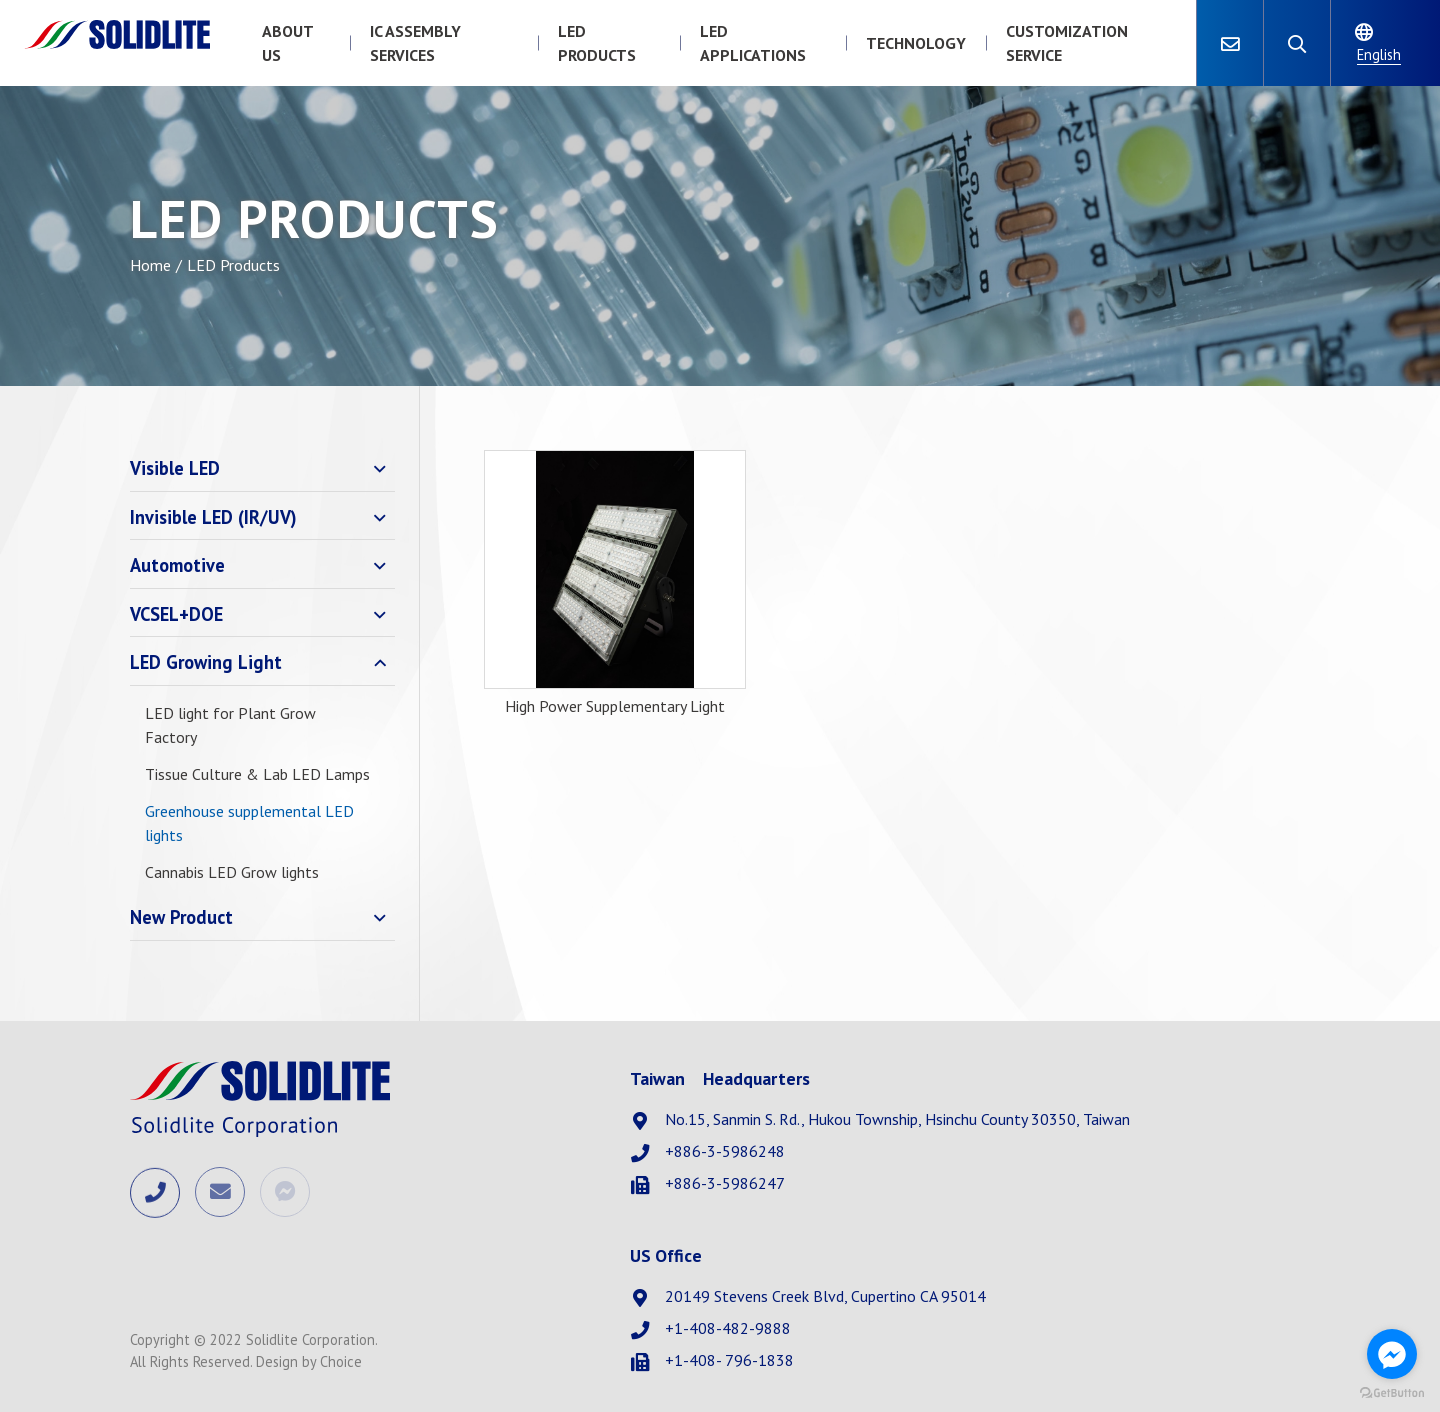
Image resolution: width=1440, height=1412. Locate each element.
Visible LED (175, 468)
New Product (181, 917)
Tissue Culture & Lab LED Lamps (257, 774)
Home (150, 265)
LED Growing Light (206, 662)
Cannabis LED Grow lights (232, 872)
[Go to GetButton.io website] (1392, 1392)
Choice (341, 1361)
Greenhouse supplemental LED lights (249, 823)
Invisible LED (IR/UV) (213, 517)
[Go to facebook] (1392, 1354)
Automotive (177, 565)
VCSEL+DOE (176, 614)
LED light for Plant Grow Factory (230, 725)
